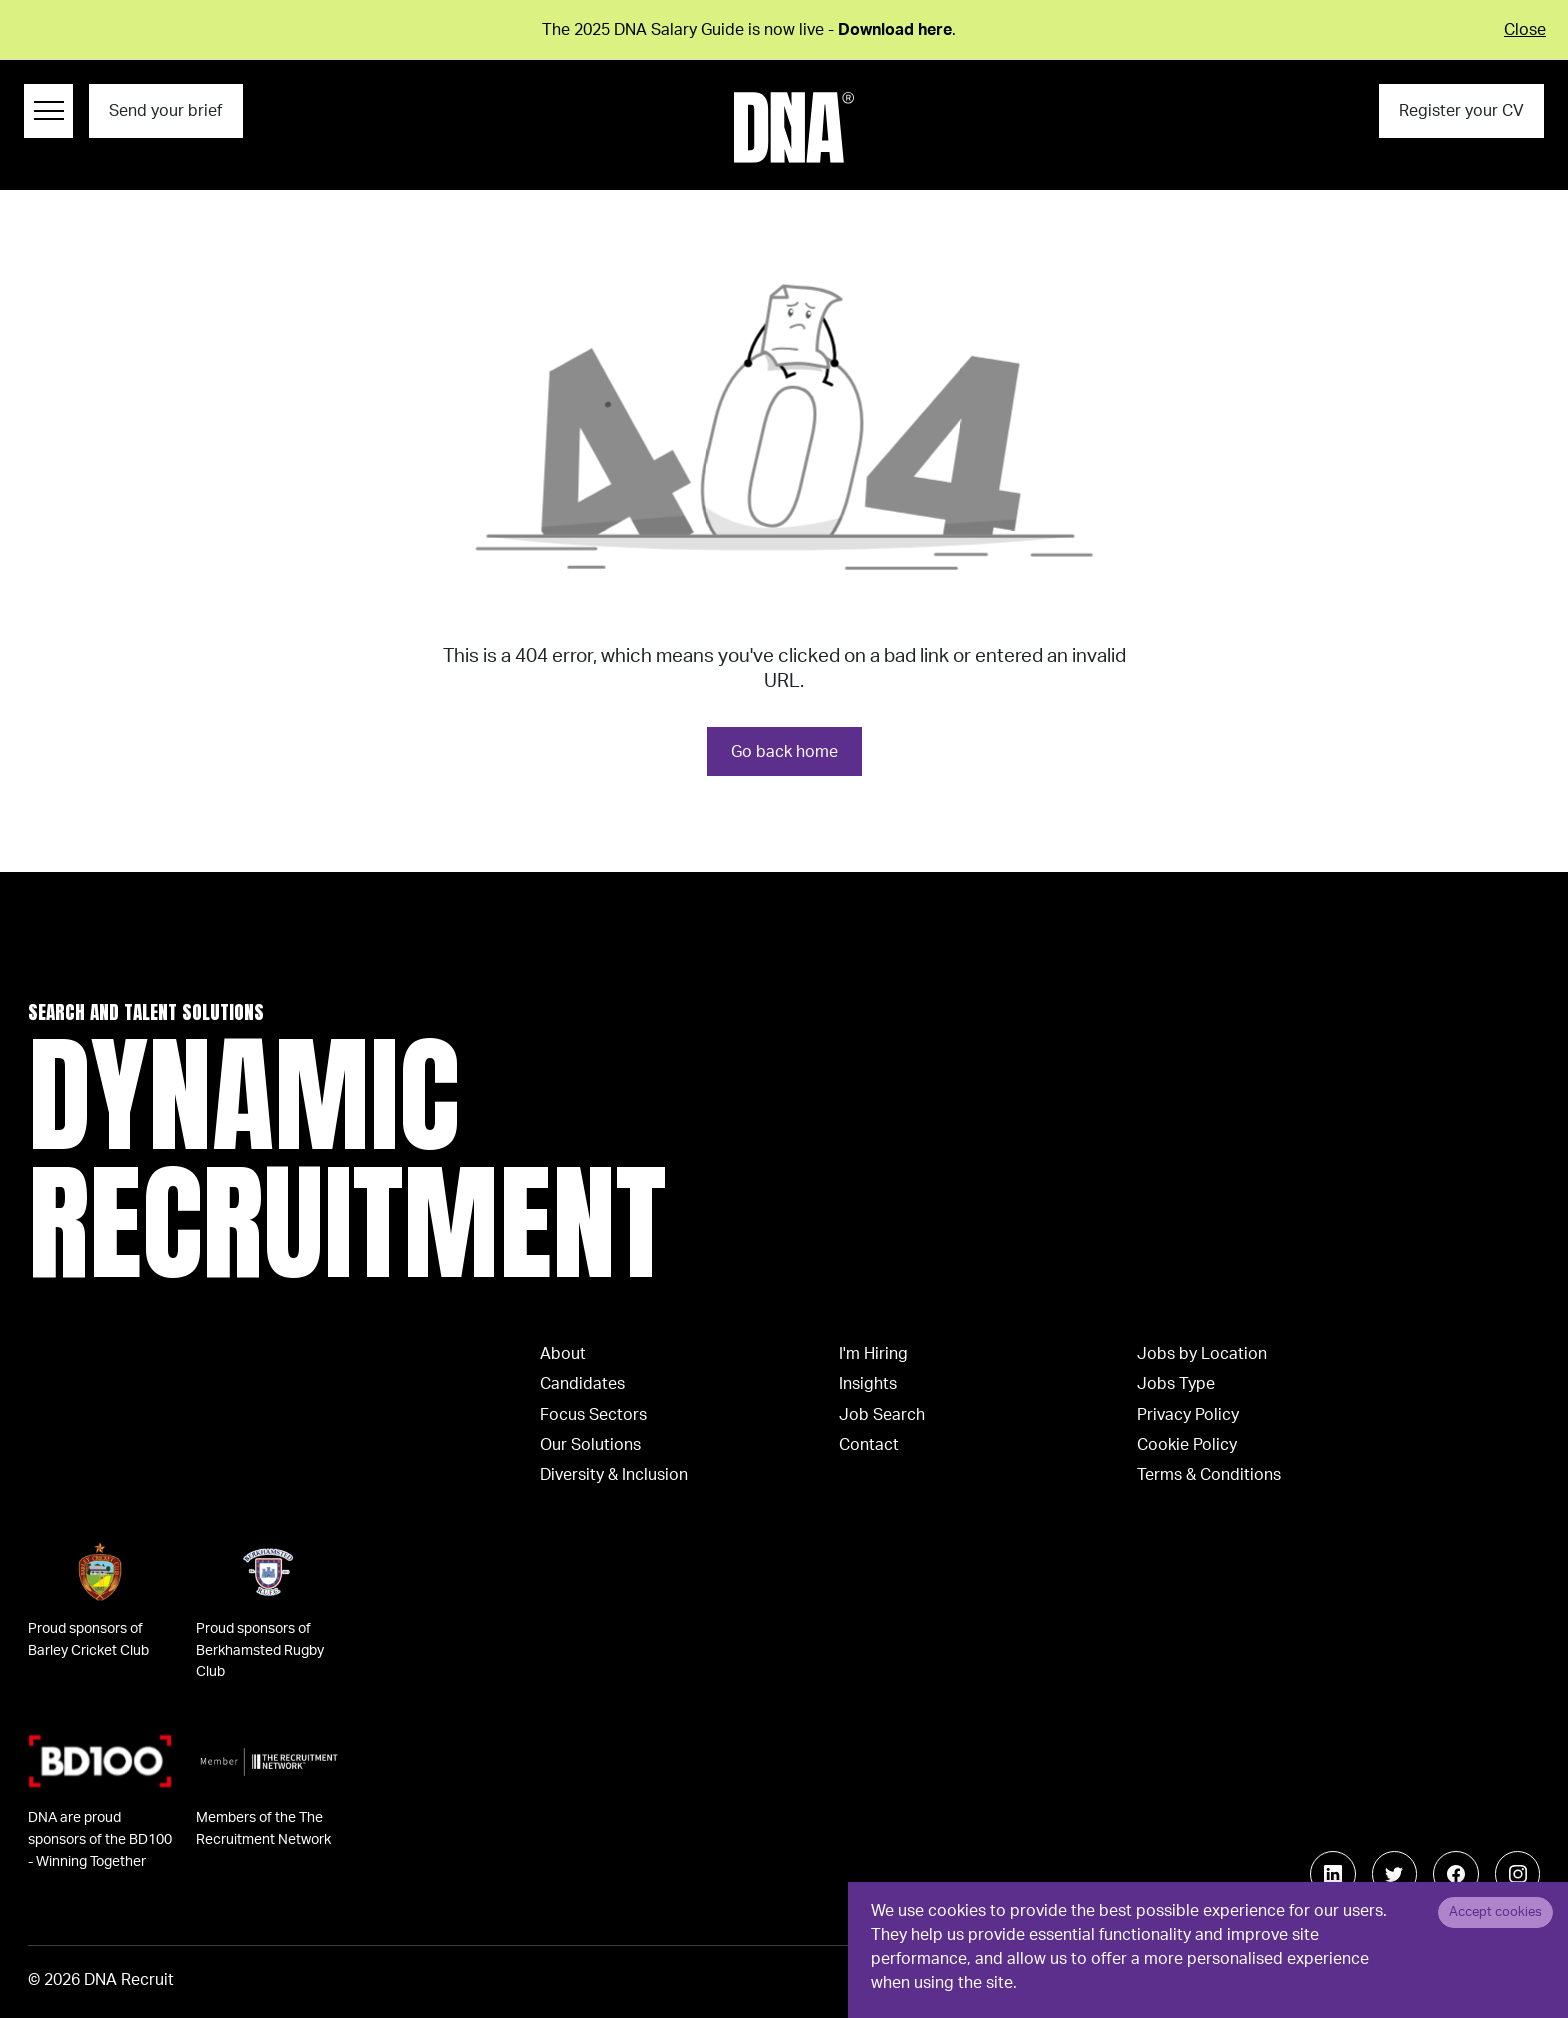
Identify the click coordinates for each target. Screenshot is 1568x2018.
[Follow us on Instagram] (1518, 1874)
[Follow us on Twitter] (1395, 1874)
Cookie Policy (1187, 1445)
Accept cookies (1495, 1912)
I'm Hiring (873, 1354)
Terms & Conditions (1209, 1475)
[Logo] (794, 127)
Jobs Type (1176, 1384)
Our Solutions (590, 1445)
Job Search (882, 1415)
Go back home (784, 752)
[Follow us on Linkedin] (1333, 1874)
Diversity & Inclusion (614, 1475)
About (563, 1354)
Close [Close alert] (1525, 30)
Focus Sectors (593, 1415)
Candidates (582, 1384)
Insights (868, 1384)
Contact (869, 1445)
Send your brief (165, 111)
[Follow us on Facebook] (1456, 1874)
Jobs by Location (1202, 1354)
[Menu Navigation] (48, 111)
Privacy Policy (1188, 1415)
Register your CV (1461, 111)
